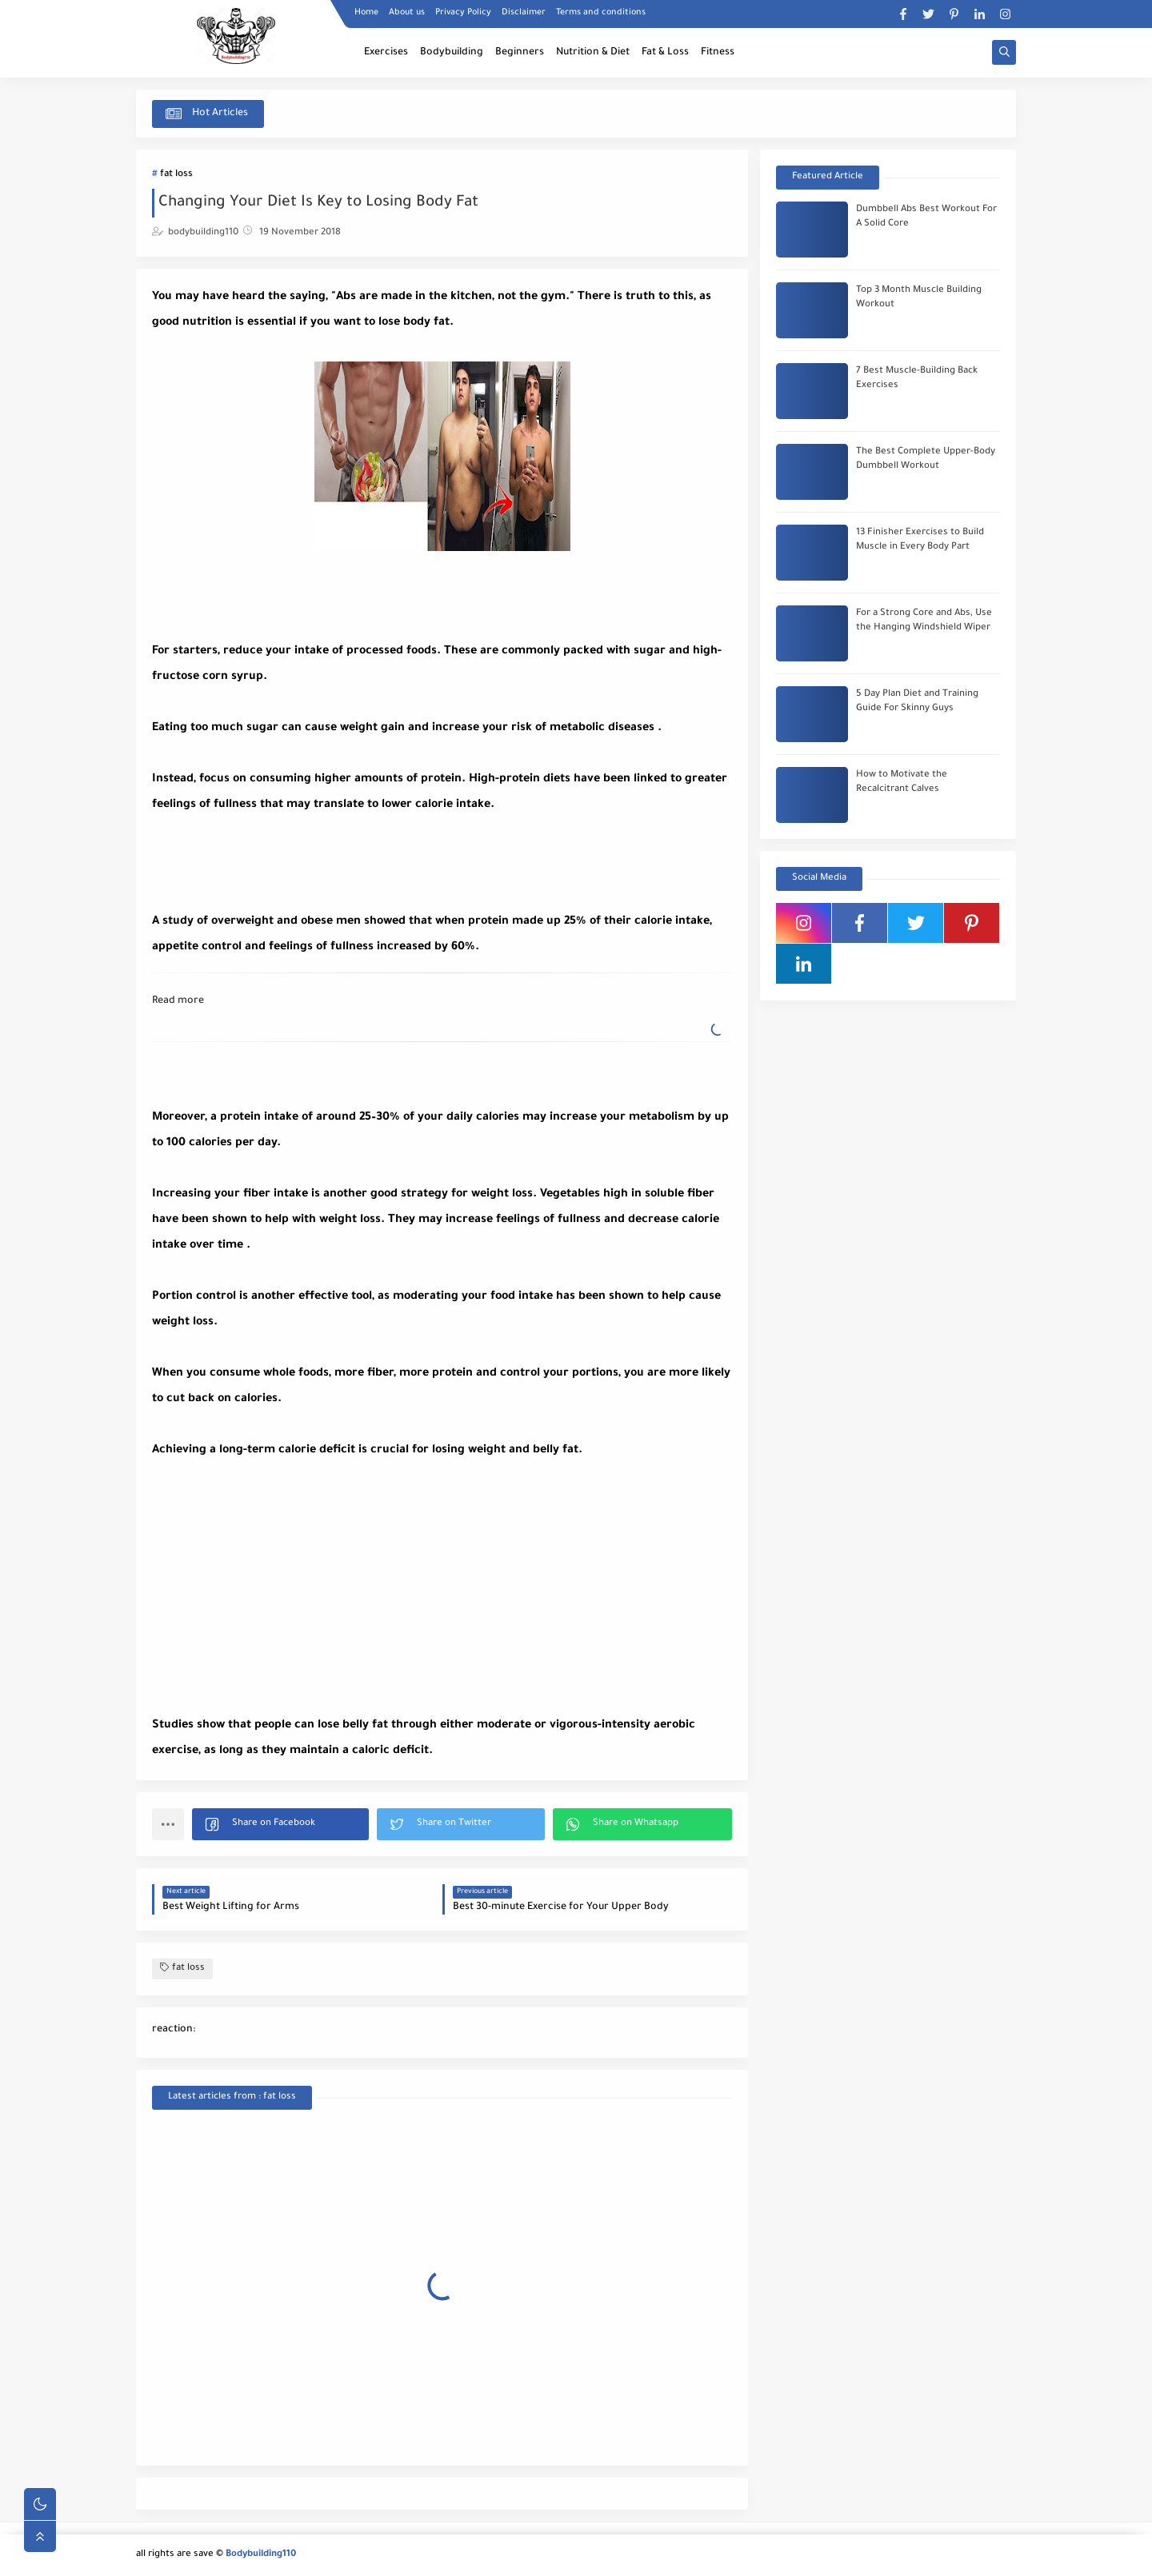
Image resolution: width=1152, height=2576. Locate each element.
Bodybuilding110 (261, 2555)
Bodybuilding (451, 52)
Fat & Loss (665, 52)
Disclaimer (524, 13)
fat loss (176, 175)
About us (407, 13)
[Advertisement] (280, 858)
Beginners (519, 52)
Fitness (717, 52)
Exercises (386, 52)
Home (366, 13)
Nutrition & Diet (593, 52)
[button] (280, 1824)
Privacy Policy (463, 13)
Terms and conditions (601, 13)
